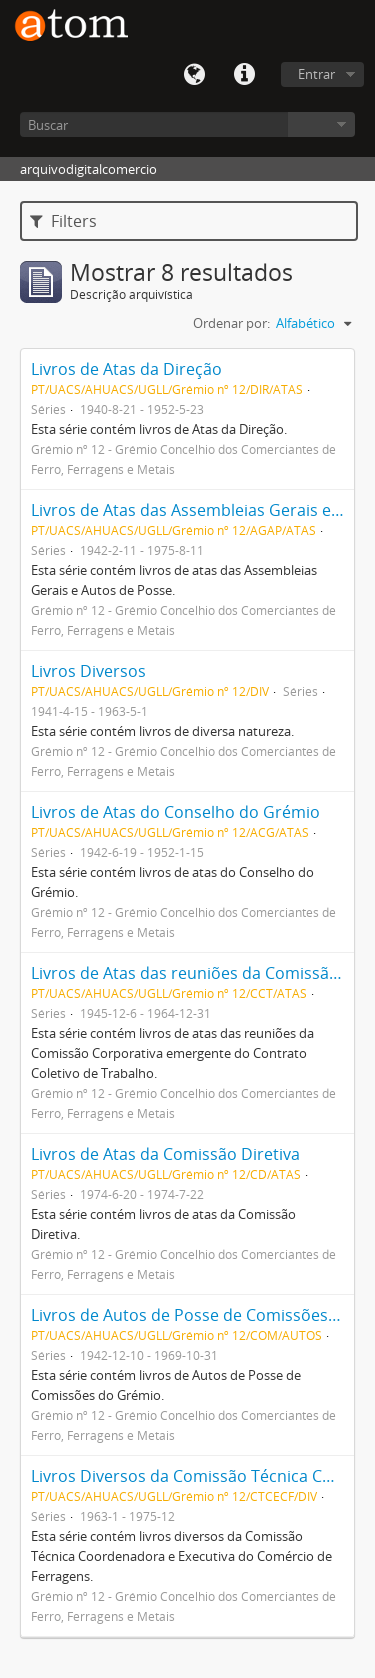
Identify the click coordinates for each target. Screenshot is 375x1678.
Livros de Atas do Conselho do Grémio (175, 812)
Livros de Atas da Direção (126, 369)
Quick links (244, 75)
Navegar (321, 124)
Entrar (316, 74)
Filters (63, 221)
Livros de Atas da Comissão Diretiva (165, 1154)
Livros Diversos (88, 671)
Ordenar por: (231, 323)
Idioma (194, 75)
